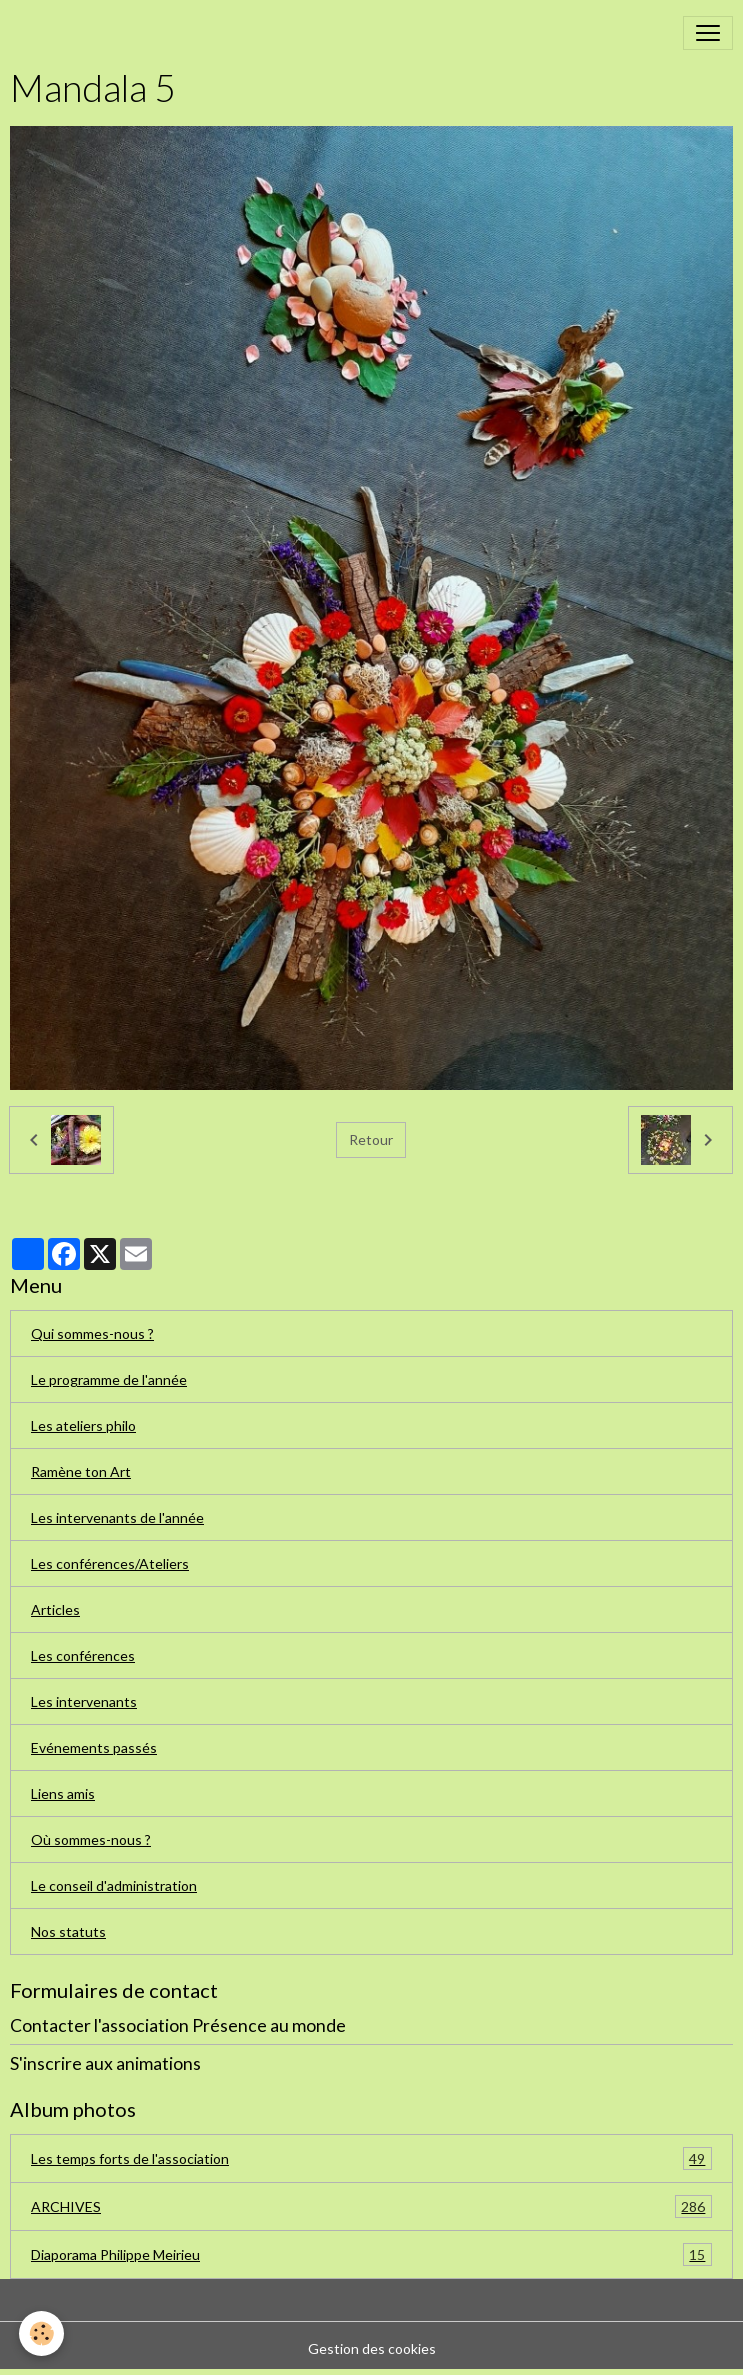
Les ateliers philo (83, 1425)
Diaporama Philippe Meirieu (371, 2254)
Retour (371, 1139)
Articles (55, 1609)
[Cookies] (42, 2333)
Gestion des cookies (372, 2348)
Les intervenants (84, 1701)
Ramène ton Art (81, 1471)
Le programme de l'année (109, 1379)
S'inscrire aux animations (105, 2063)
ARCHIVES (371, 2206)
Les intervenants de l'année (117, 1517)
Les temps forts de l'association (371, 2158)
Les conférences (83, 1655)
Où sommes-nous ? (91, 1839)
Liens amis (63, 1793)
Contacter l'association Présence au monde (178, 2025)
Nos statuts (68, 1931)
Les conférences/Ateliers (110, 1563)
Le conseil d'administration (114, 1885)
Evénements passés (94, 1747)
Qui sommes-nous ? (92, 1333)
